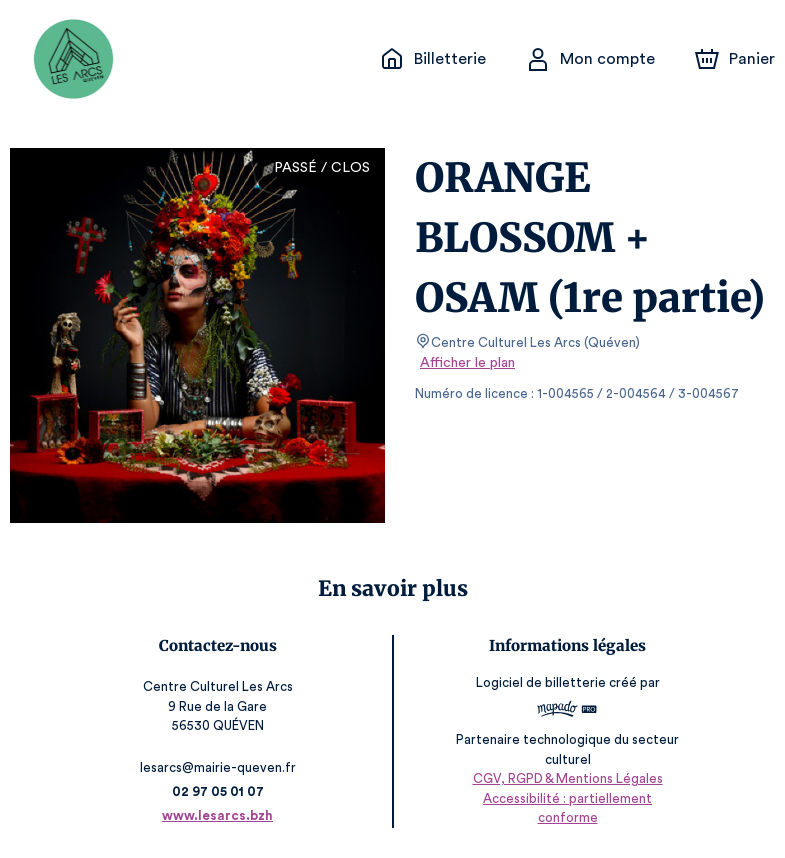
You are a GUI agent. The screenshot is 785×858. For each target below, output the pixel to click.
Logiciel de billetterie (540, 689)
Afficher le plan (466, 363)
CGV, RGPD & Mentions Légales (566, 798)
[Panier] (735, 59)
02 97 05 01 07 (219, 791)
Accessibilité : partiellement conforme (565, 817)
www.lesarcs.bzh (219, 815)
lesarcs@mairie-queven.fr (219, 767)
